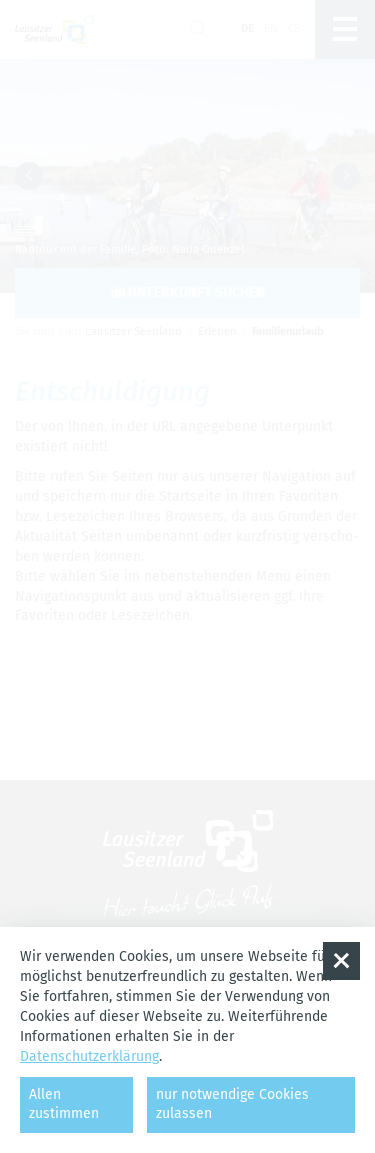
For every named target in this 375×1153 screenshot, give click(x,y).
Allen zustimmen (64, 1104)
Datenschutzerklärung (89, 1056)
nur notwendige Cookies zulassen (232, 1104)
